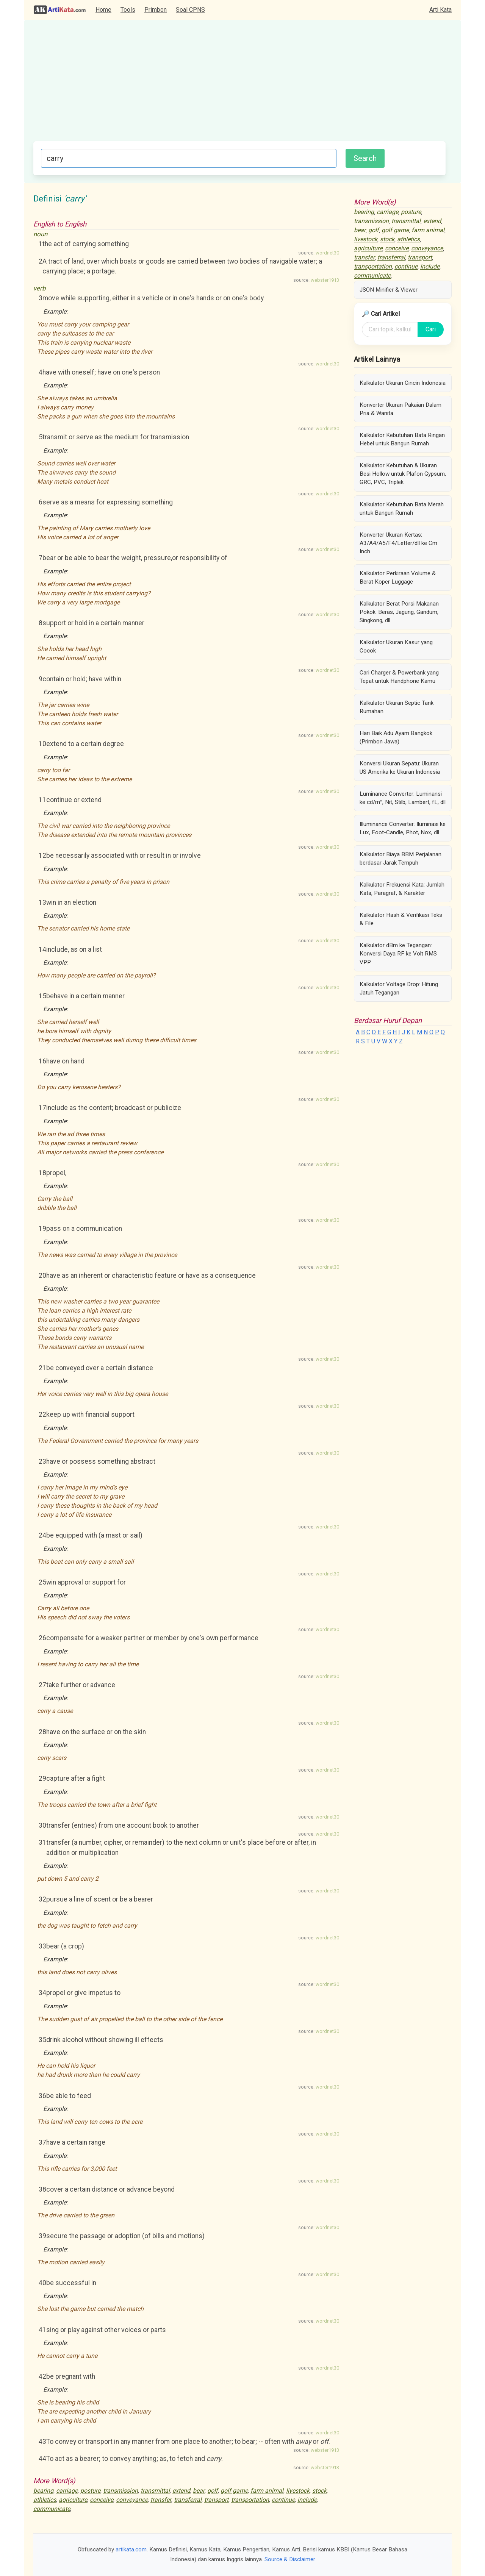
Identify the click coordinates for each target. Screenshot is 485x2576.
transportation (250, 2499)
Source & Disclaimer (289, 2559)
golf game (234, 2490)
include (307, 2499)
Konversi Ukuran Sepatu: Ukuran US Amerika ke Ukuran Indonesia (400, 767)
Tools (127, 9)
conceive (101, 2499)
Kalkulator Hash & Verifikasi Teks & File (401, 919)
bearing (43, 2490)
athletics (44, 2499)
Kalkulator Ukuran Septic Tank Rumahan (396, 707)
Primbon (155, 9)
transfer (160, 2499)
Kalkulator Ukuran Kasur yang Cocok (396, 646)
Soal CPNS (190, 9)
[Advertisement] (239, 84)
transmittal (155, 2490)
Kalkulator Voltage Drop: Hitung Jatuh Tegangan (399, 988)
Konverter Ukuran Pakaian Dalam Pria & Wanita (400, 409)
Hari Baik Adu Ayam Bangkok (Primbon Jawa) (396, 737)
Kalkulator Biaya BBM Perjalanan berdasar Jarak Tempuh (400, 858)
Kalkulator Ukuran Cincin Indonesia (403, 382)
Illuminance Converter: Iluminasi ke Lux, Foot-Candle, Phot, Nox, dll (403, 828)
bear (199, 2490)
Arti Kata (440, 9)
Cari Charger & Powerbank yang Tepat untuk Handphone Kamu (399, 676)
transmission (120, 2490)
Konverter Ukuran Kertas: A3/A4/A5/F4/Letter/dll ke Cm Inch (398, 543)
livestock (298, 2490)
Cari (431, 329)
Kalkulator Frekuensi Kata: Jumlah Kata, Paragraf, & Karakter (402, 888)
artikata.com (131, 2549)
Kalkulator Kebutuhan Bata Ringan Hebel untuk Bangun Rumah (402, 439)
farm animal (266, 2490)
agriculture (73, 2499)
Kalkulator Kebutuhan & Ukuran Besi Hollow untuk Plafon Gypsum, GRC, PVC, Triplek (403, 474)
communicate (51, 2508)
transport (216, 2499)
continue (283, 2499)
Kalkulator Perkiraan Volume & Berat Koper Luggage (398, 577)
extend (181, 2490)
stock (319, 2490)
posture (90, 2490)
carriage (67, 2490)
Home (103, 9)
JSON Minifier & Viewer (389, 289)
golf (212, 2490)
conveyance (132, 2499)
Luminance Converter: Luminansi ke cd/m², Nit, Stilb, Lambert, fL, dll (403, 798)
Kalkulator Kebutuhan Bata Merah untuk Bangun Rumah (402, 508)
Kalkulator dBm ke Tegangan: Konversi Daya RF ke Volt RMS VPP (398, 953)
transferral (188, 2499)
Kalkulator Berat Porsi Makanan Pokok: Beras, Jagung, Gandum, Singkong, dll (399, 612)
